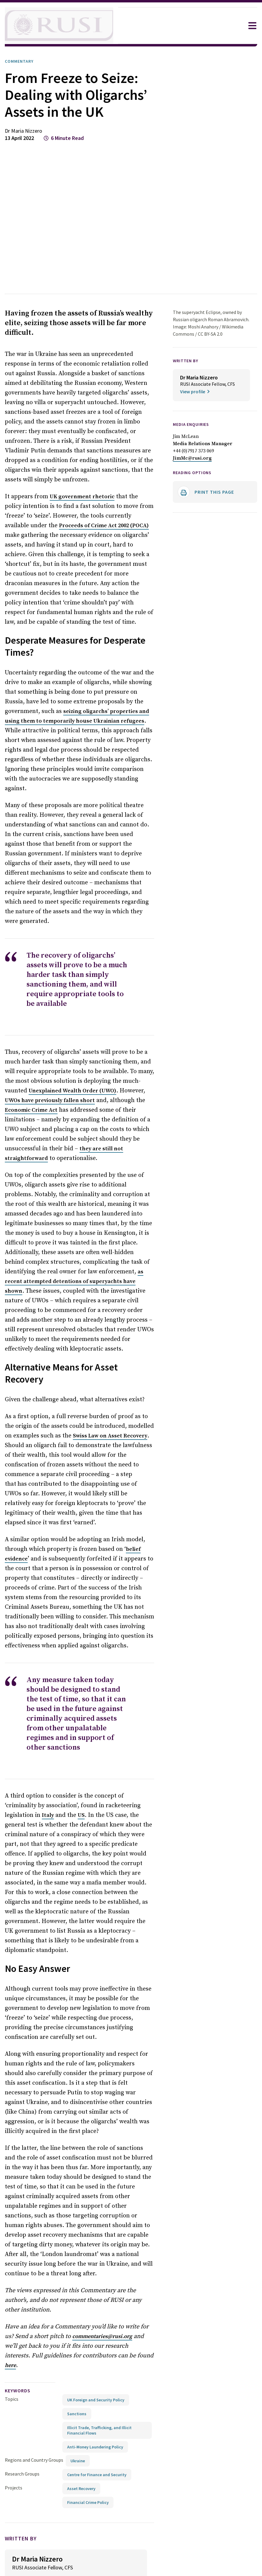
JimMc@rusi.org (192, 461)
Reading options (195, 476)
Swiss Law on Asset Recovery (103, 1398)
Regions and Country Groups (35, 2392)
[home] (59, 25)
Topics (11, 2331)
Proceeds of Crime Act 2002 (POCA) (61, 526)
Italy (145, 1758)
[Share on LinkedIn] (95, 2553)
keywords (20, 2323)
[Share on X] (82, 2553)
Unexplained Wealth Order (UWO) (48, 1062)
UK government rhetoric (78, 497)
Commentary (21, 61)
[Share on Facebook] (68, 2553)
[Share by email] (108, 2553)
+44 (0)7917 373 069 (195, 454)
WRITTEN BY (187, 360)
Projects (13, 2419)
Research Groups (23, 2406)
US (30, 1767)
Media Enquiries (194, 428)
